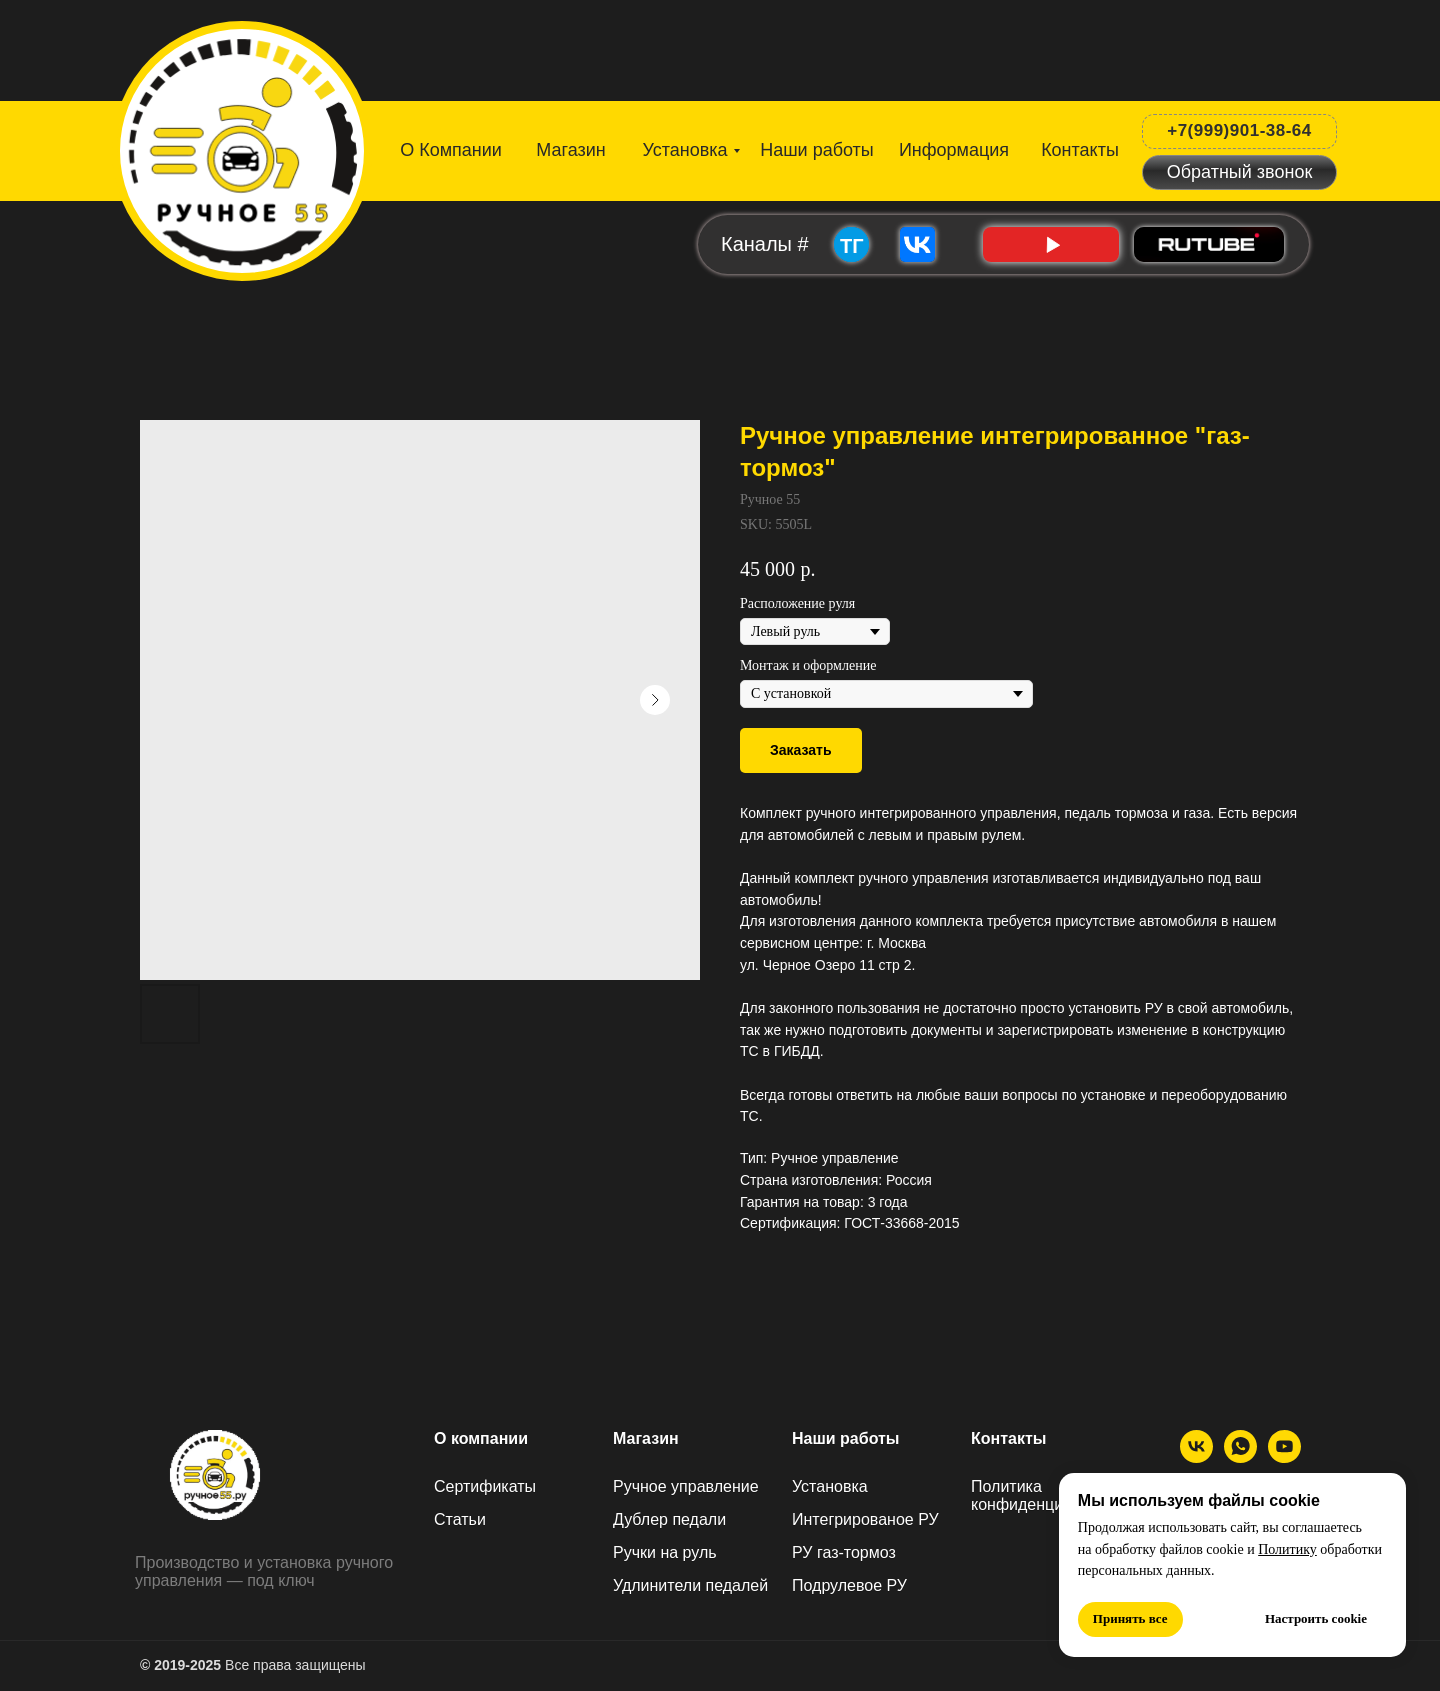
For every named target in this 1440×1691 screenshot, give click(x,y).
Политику (1287, 1549)
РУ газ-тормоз (844, 1552)
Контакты (1008, 1438)
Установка (830, 1486)
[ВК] (1196, 1457)
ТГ (852, 246)
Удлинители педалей (690, 1585)
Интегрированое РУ (865, 1519)
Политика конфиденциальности (1051, 1495)
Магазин (646, 1438)
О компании (481, 1438)
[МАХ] (1240, 1457)
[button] (1239, 172)
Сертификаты (485, 1486)
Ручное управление (686, 1486)
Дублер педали (669, 1519)
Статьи (460, 1519)
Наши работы (846, 1438)
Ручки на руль (665, 1552)
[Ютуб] (1284, 1457)
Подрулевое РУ (849, 1585)
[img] (244, 147)
